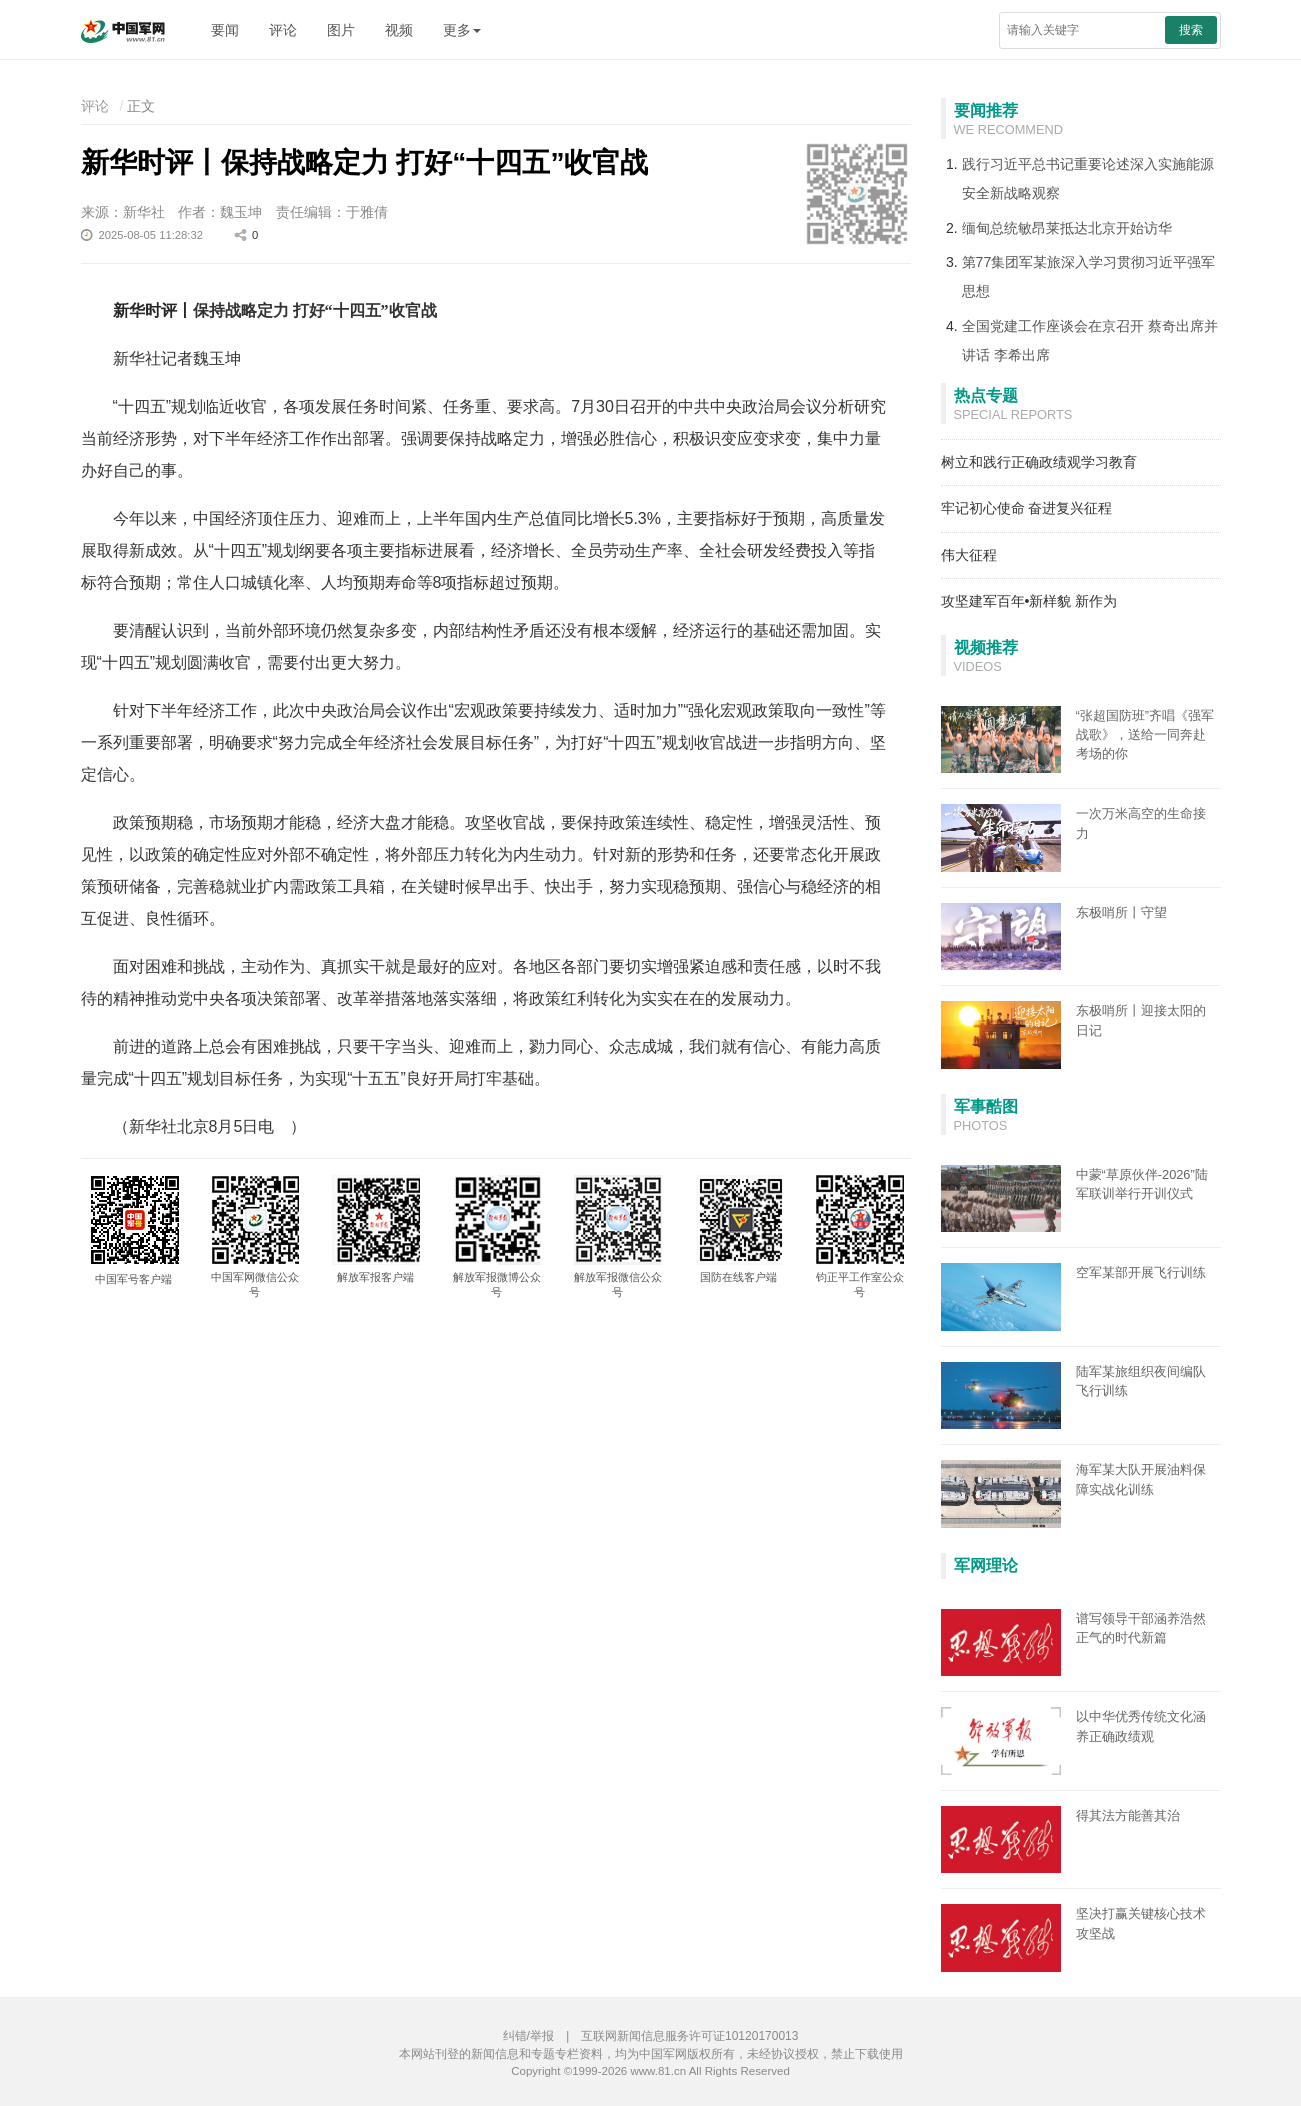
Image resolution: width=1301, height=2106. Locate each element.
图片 (341, 30)
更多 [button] (462, 30)
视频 (399, 30)
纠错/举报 (528, 2036)
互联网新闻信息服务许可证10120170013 (689, 2036)
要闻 (225, 30)
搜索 (1191, 30)
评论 (283, 30)
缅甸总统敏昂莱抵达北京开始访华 (1067, 228)
